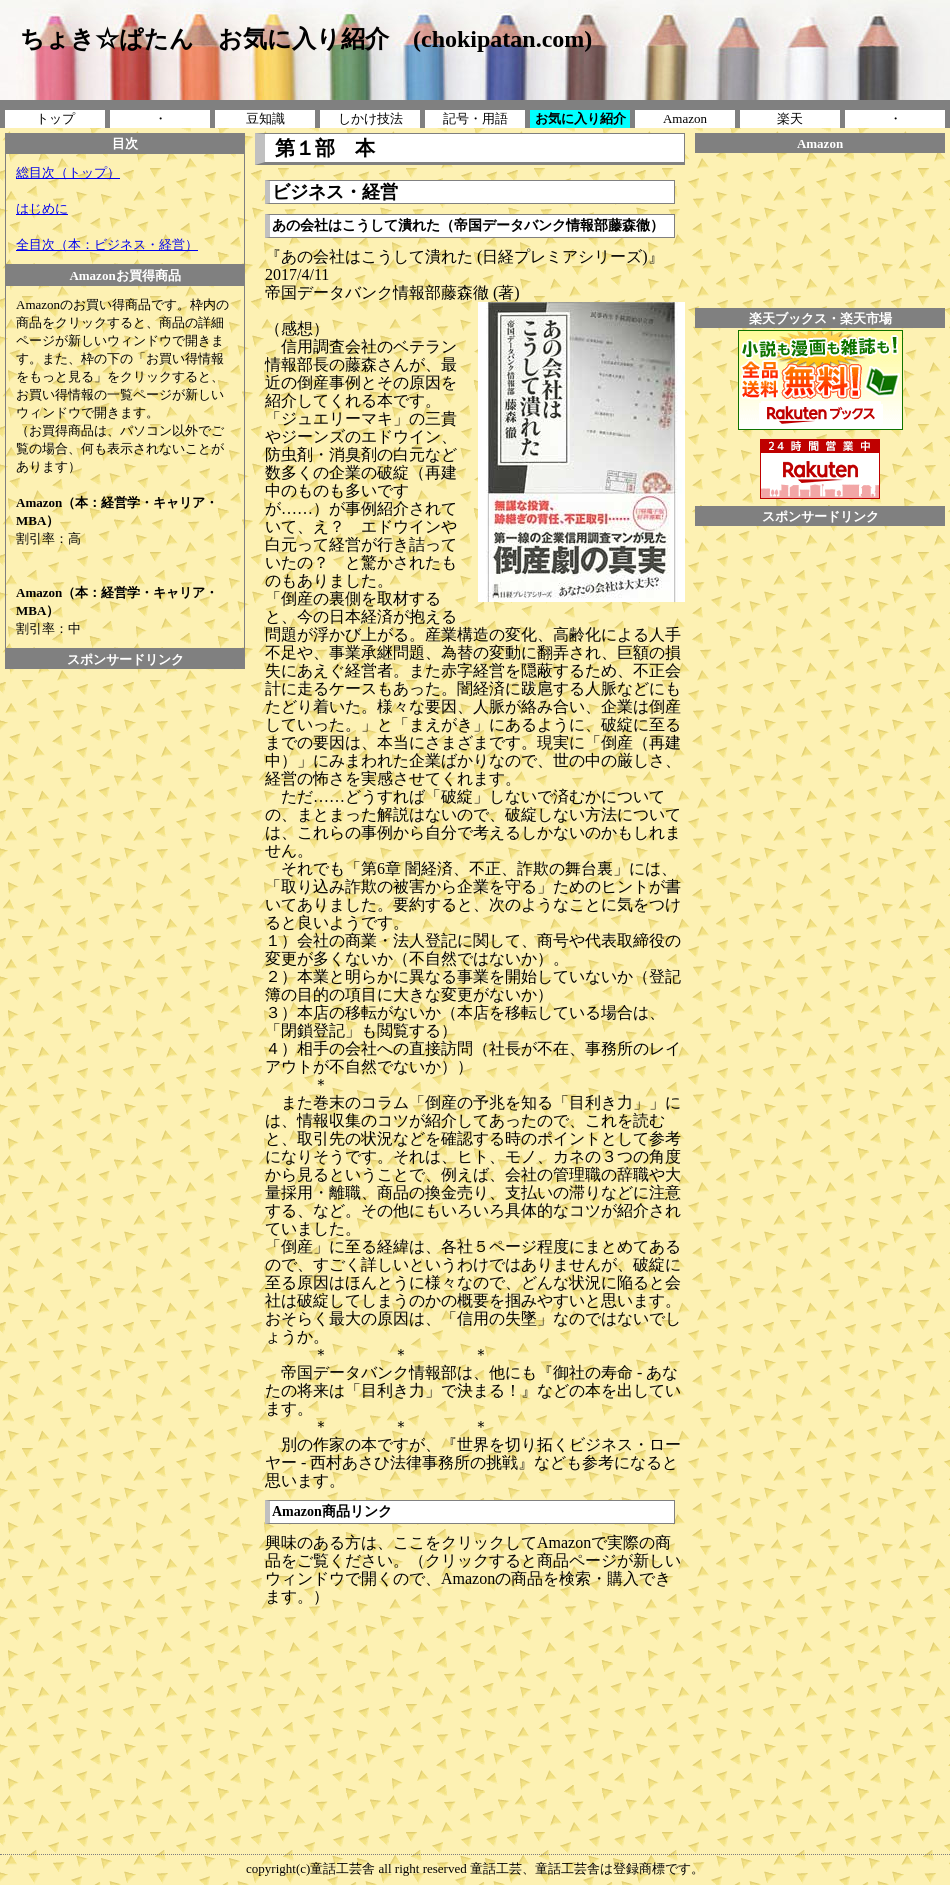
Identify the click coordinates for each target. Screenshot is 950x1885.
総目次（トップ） (68, 172)
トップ (55, 118)
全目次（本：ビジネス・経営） (107, 244)
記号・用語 (475, 118)
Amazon (685, 118)
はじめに (42, 208)
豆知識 (265, 118)
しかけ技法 (370, 118)
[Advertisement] (125, 714)
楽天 (790, 118)
